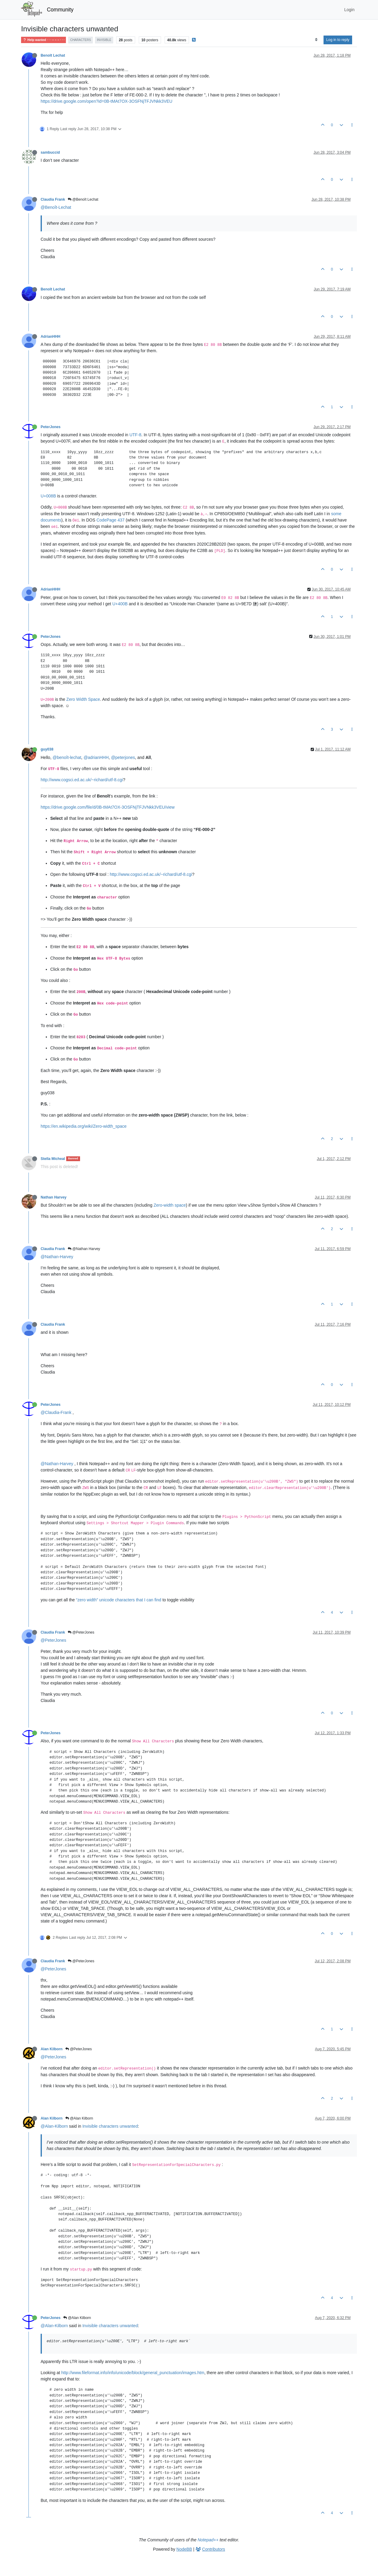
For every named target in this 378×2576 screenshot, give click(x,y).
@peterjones (123, 757)
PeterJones (50, 427)
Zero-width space (169, 1205)
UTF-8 (135, 434)
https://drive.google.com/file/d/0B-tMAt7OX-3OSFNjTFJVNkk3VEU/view (108, 807)
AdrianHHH (50, 336)
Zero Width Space (83, 699)
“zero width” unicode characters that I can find (118, 1599)
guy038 (47, 749)
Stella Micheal (53, 1159)
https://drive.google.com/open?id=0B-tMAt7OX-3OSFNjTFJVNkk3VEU (106, 101)
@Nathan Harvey (84, 1249)
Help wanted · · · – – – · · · (43, 40)
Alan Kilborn (52, 2049)
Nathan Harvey (54, 1197)
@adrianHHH (96, 757)
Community (60, 10)
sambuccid (50, 152)
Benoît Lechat (53, 55)
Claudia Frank (53, 199)
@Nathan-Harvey (57, 1256)
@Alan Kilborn (79, 2118)
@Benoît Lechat (83, 199)
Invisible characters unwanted (110, 2126)
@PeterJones (81, 1632)
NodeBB (184, 2549)
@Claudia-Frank (56, 1412)
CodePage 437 (110, 520)
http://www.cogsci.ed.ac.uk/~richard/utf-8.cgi (82, 779)
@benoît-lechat (67, 757)
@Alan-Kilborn (54, 2126)
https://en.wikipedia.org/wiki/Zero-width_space (84, 1126)
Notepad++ (208, 2539)
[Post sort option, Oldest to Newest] (316, 40)
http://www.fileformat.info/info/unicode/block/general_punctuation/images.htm (133, 2372)
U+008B (48, 496)
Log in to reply (337, 40)
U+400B (120, 603)
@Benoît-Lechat (56, 207)
